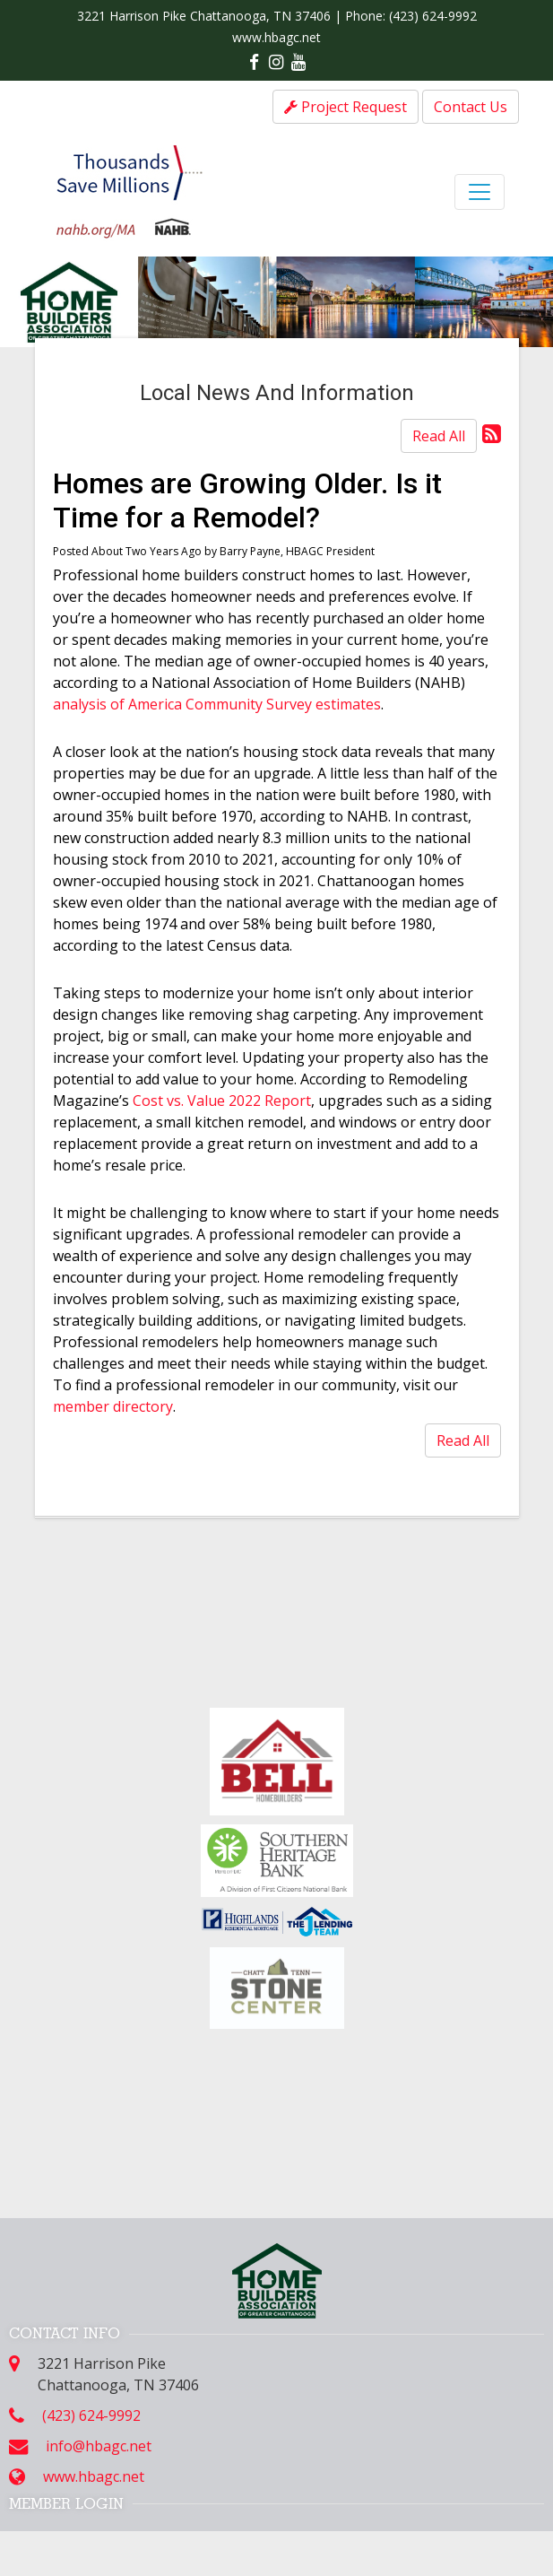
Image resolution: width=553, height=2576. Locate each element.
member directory (113, 1406)
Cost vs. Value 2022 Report (222, 1100)
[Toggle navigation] (479, 192)
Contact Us (470, 107)
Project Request (345, 107)
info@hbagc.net (98, 2446)
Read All (438, 436)
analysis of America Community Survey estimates (217, 704)
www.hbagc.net (276, 37)
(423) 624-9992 (433, 15)
